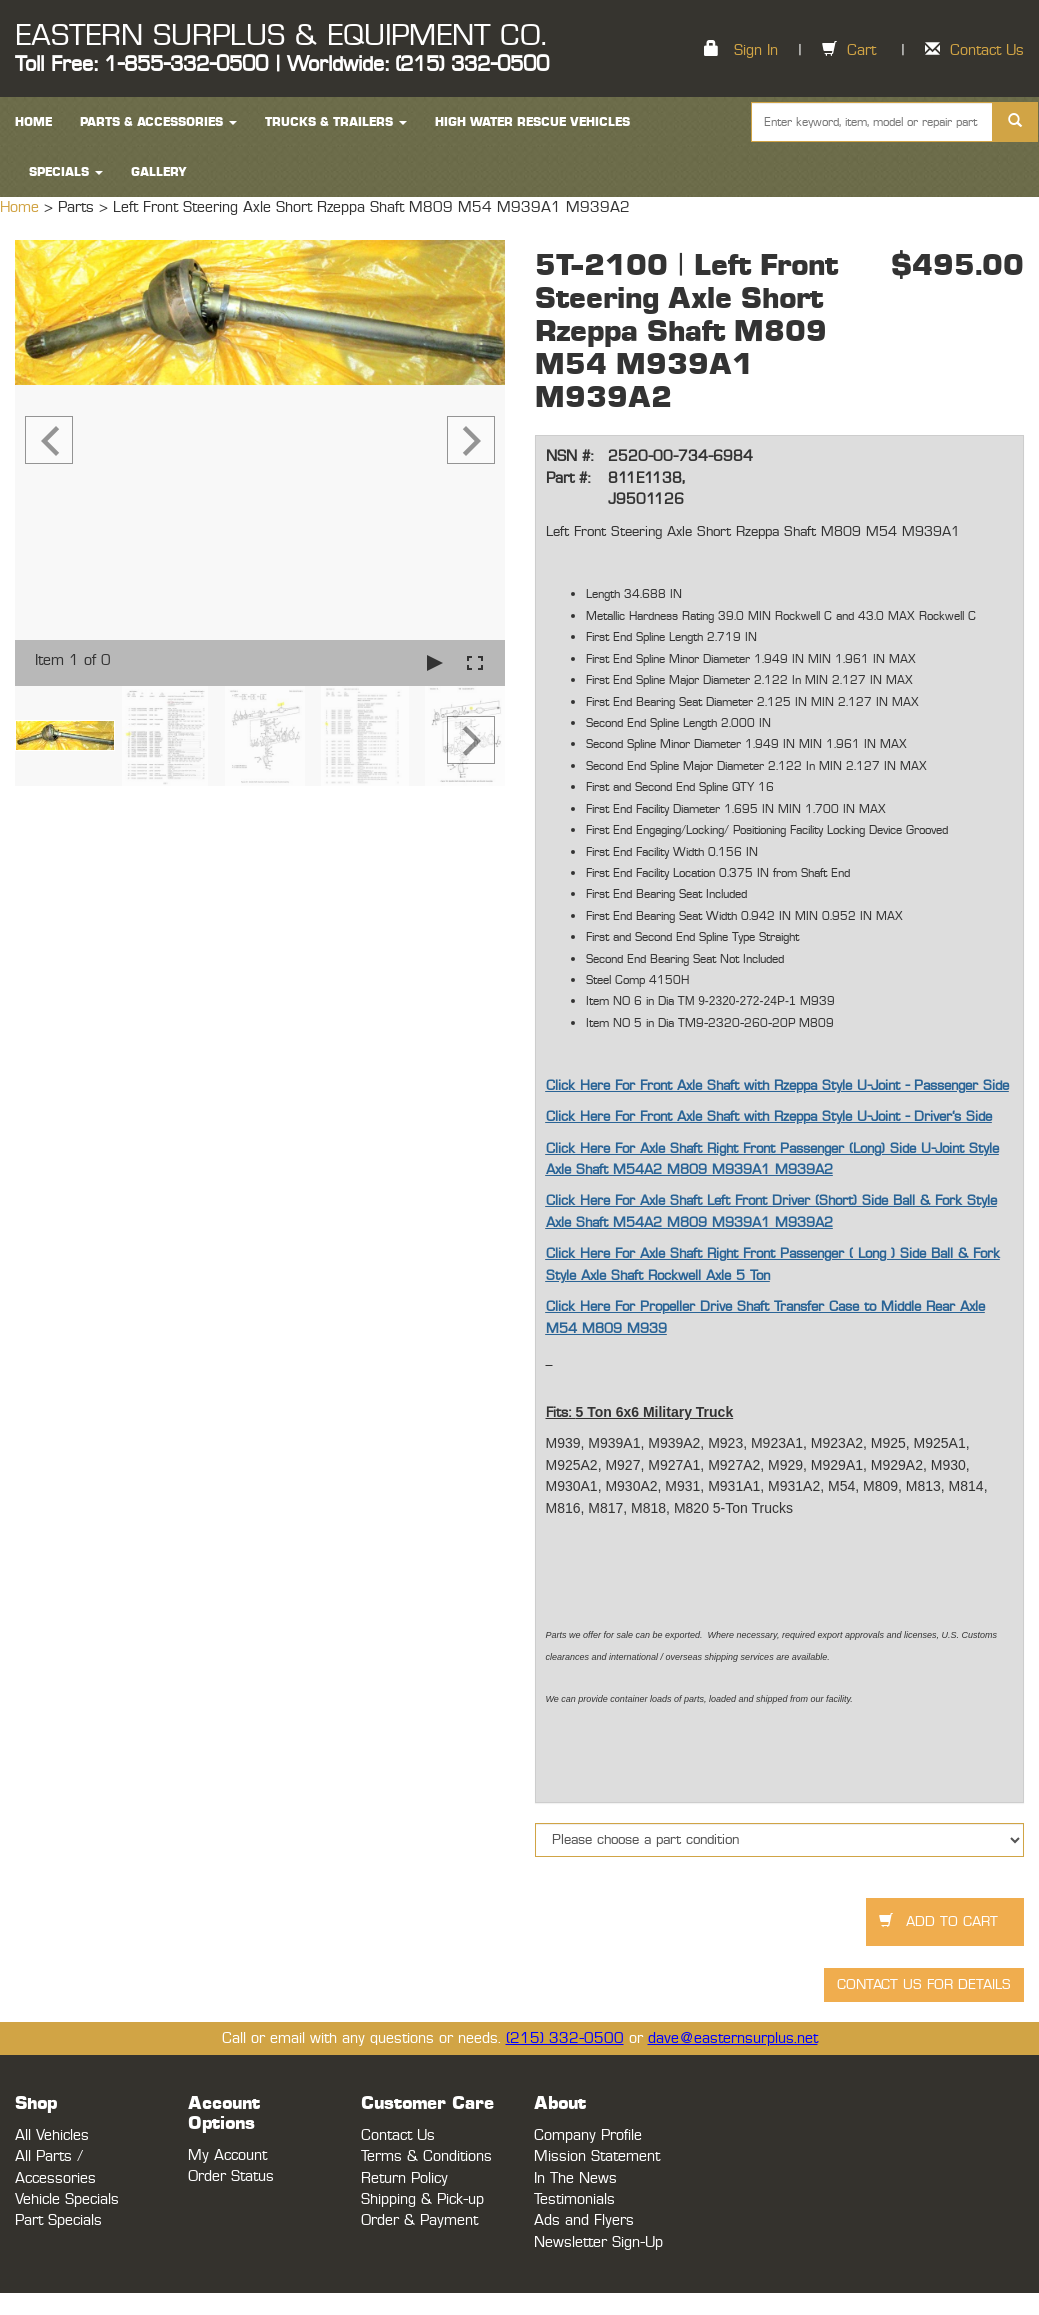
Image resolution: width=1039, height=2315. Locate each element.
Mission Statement (597, 2156)
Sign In (756, 50)
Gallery (159, 172)
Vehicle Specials (67, 2199)
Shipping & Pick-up (422, 2199)
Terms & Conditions (426, 2156)
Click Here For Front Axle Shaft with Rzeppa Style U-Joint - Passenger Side (777, 1086)
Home (22, 207)
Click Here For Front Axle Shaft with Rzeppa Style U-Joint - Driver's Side (769, 1117)
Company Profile (588, 2135)
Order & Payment (419, 2220)
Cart (861, 50)
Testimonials (574, 2199)
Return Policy (404, 2178)
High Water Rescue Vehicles (532, 122)
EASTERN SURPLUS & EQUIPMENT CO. (280, 36)
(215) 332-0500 (565, 2038)
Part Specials (58, 2220)
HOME (33, 122)
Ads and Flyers (584, 2220)
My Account (227, 2155)
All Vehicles (52, 2135)
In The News (575, 2178)
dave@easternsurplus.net (733, 2038)
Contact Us (987, 50)
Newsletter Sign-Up (598, 2242)
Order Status (231, 2176)
